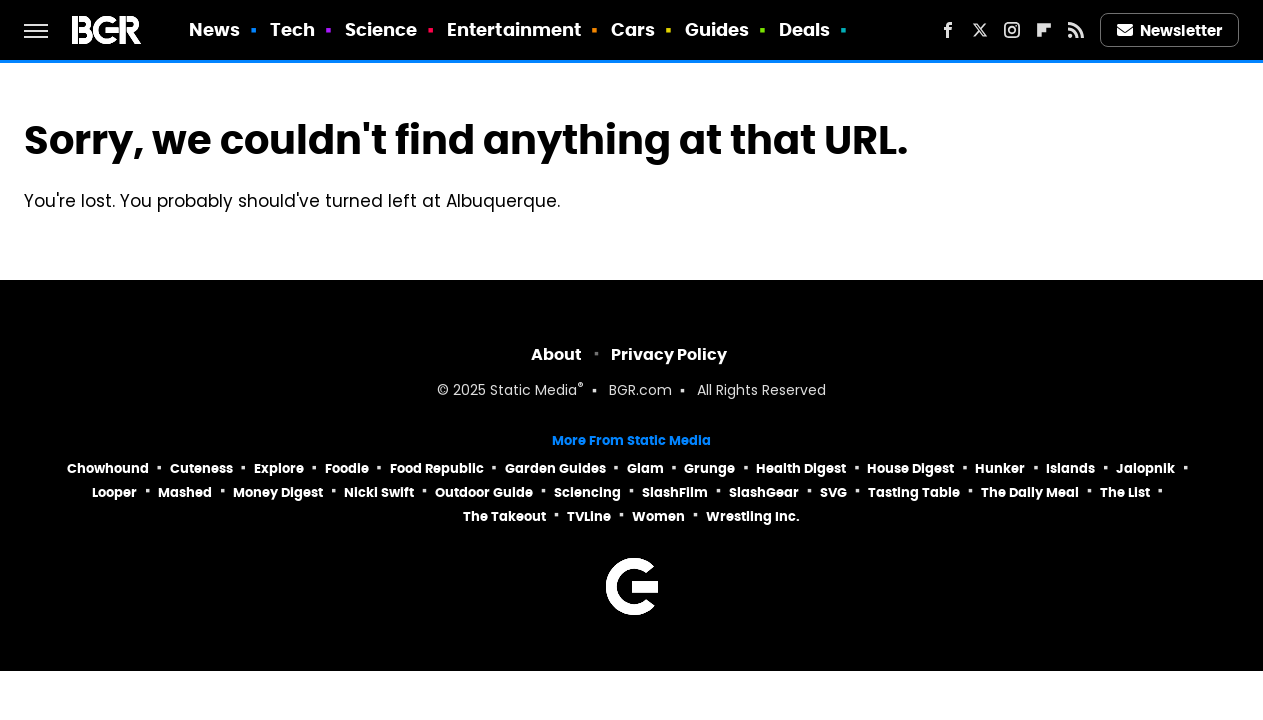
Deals (805, 29)
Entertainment (514, 29)
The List (1125, 492)
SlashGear (764, 492)
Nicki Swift (379, 492)
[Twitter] (980, 30)
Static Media (533, 391)
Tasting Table (914, 492)
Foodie (347, 468)
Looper (114, 492)
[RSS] (1076, 30)
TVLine (589, 516)
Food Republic (437, 468)
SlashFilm (675, 492)
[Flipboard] (1044, 30)
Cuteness (201, 468)
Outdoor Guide (484, 492)
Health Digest (801, 468)
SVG (833, 492)
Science (381, 29)
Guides (717, 29)
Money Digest (278, 492)
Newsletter (1170, 30)
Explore (279, 468)
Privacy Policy (669, 354)
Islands (1070, 468)
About (556, 354)
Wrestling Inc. (753, 516)
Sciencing (587, 492)
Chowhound (108, 468)
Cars (633, 29)
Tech (292, 29)
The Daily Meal (1030, 492)
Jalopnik (1145, 468)
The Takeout (504, 516)
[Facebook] (948, 30)
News (214, 29)
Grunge (709, 468)
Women (658, 516)
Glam (645, 468)
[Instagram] (1012, 30)
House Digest (910, 468)
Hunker (1000, 468)
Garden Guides (555, 468)
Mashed (185, 492)
